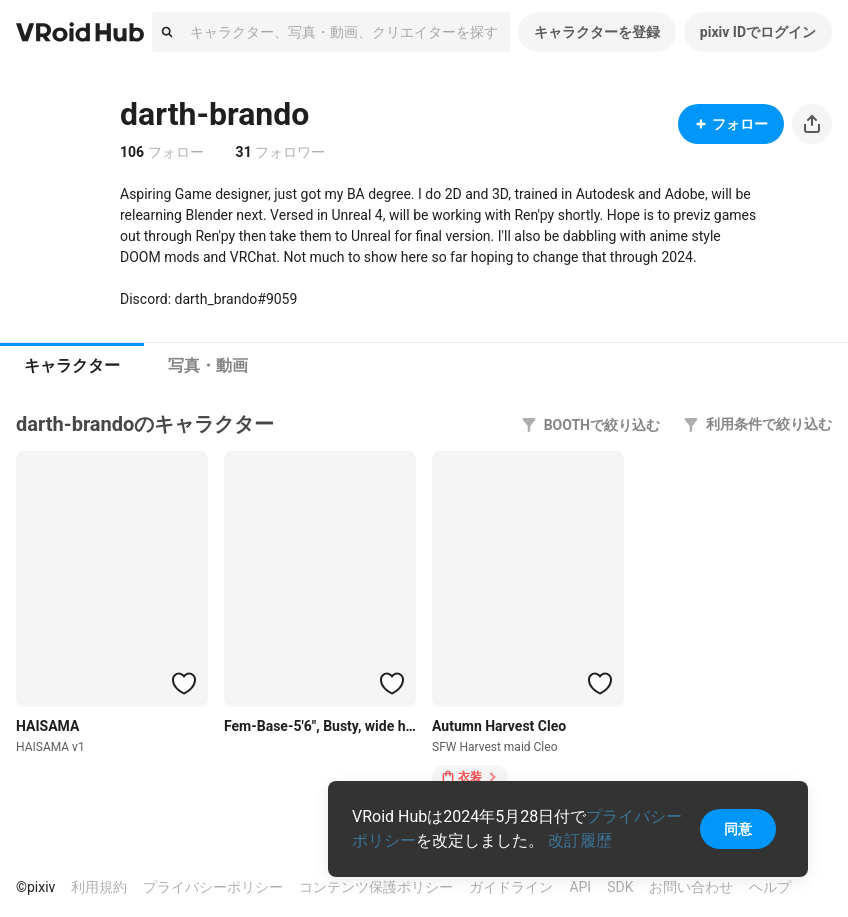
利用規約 (99, 887)
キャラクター (72, 365)
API (580, 887)
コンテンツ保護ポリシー (376, 887)
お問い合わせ (691, 887)
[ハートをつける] (184, 683)
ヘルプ (770, 887)
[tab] (72, 366)
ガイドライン (511, 887)
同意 (738, 829)
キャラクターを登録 (597, 32)
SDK (620, 887)
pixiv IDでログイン (758, 32)
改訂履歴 (580, 840)
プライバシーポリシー (213, 887)
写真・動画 (208, 365)
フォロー (731, 124)
